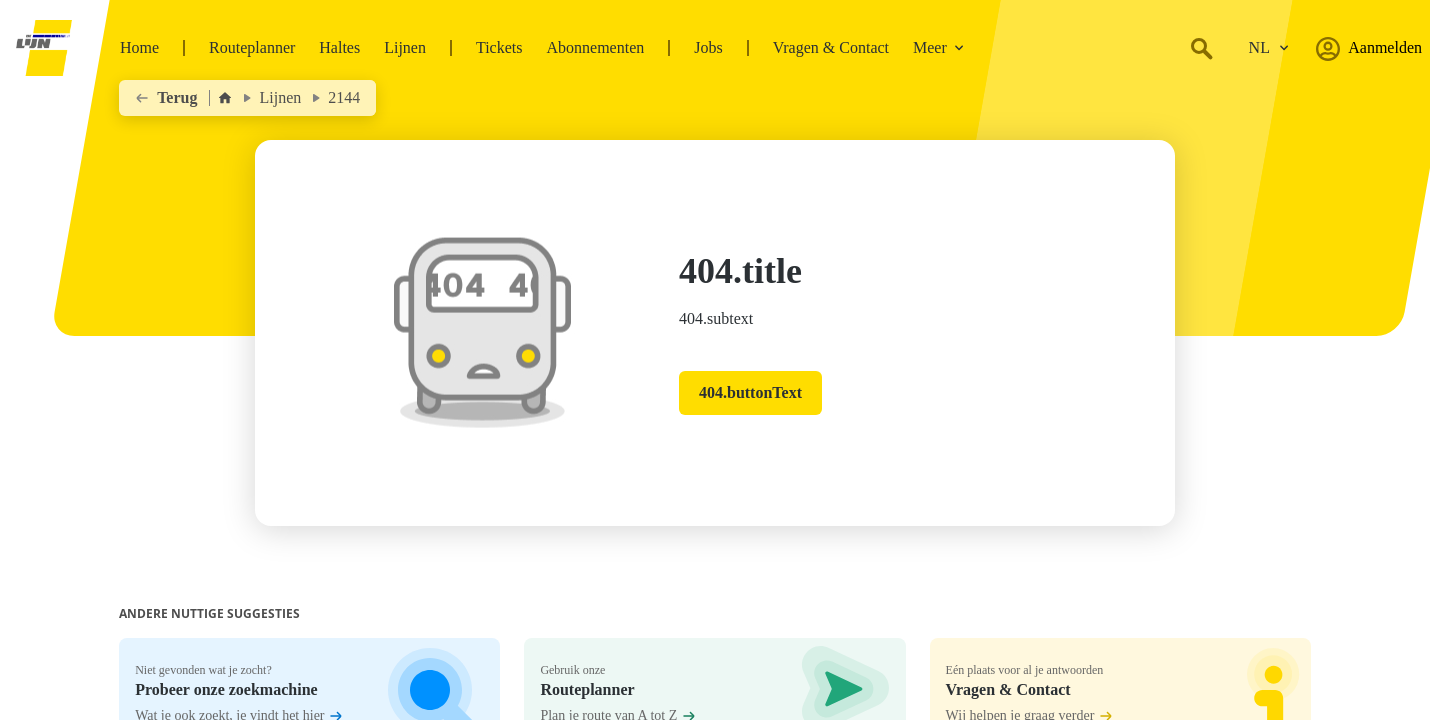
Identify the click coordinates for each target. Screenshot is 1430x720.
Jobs (708, 47)
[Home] (225, 98)
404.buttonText (750, 392)
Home (139, 47)
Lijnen (405, 47)
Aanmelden (1369, 48)
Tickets (499, 47)
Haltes (339, 47)
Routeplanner (252, 47)
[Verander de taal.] (1269, 48)
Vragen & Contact (831, 47)
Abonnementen (595, 47)
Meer (939, 47)
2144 (344, 97)
